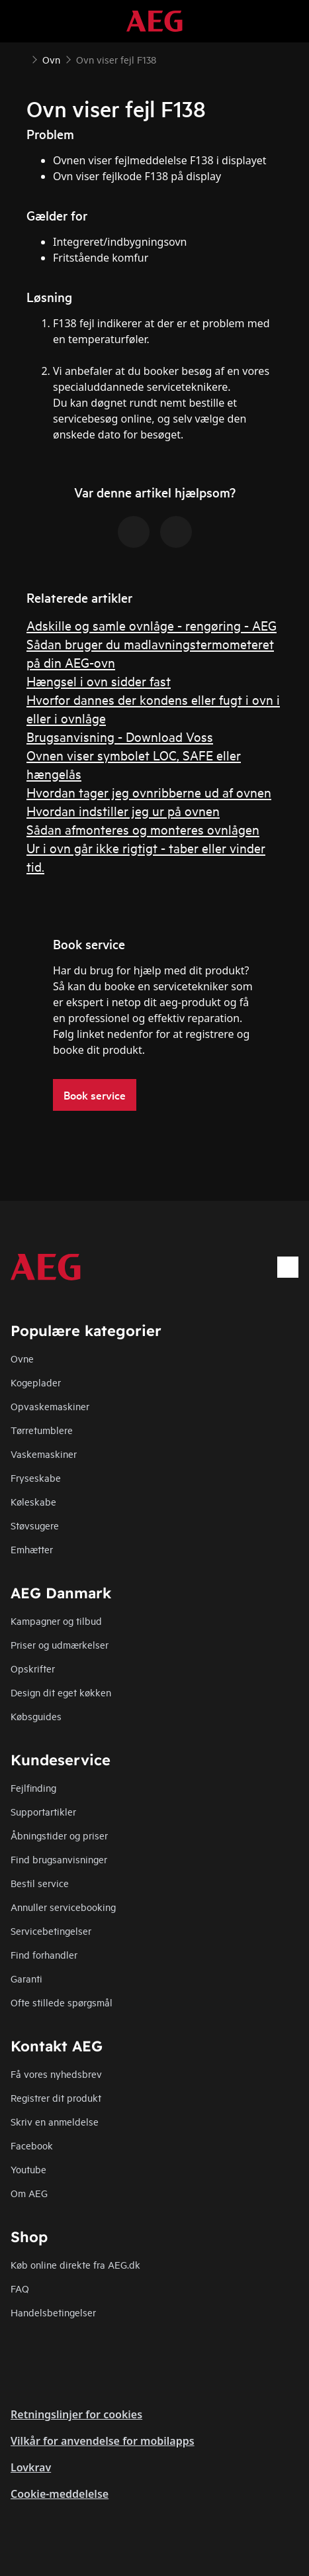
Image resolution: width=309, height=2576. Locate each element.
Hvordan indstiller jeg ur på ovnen (123, 810)
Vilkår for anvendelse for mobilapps (103, 2441)
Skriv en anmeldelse (55, 2121)
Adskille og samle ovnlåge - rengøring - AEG (151, 625)
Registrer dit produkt (56, 2097)
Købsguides (36, 1716)
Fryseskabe (36, 1477)
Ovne (22, 1358)
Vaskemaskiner (44, 1453)
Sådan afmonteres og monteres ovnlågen (142, 829)
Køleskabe (33, 1501)
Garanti (26, 1978)
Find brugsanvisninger (59, 1859)
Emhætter (32, 1549)
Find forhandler (44, 1954)
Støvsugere (35, 1525)
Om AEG (29, 2193)
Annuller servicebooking (63, 1906)
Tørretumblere (42, 1429)
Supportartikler (43, 1811)
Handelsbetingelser (53, 2312)
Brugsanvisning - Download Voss (119, 736)
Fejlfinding (33, 1787)
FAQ (20, 2288)
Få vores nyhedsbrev (56, 2073)
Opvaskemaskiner (50, 1406)
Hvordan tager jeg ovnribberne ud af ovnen (148, 792)
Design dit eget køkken (61, 1692)
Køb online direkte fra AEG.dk (75, 2264)
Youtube (28, 2169)
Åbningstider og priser (59, 1835)
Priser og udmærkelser (60, 1644)
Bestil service (40, 1883)
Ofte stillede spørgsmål (61, 2002)
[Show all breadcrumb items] (21, 58)
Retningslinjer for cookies (76, 2414)
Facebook (32, 2145)
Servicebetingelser (51, 1930)
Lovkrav (31, 2467)
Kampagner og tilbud (56, 1620)
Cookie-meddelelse (60, 2494)
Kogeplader (36, 1382)
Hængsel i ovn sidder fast (98, 680)
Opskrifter (33, 1668)
